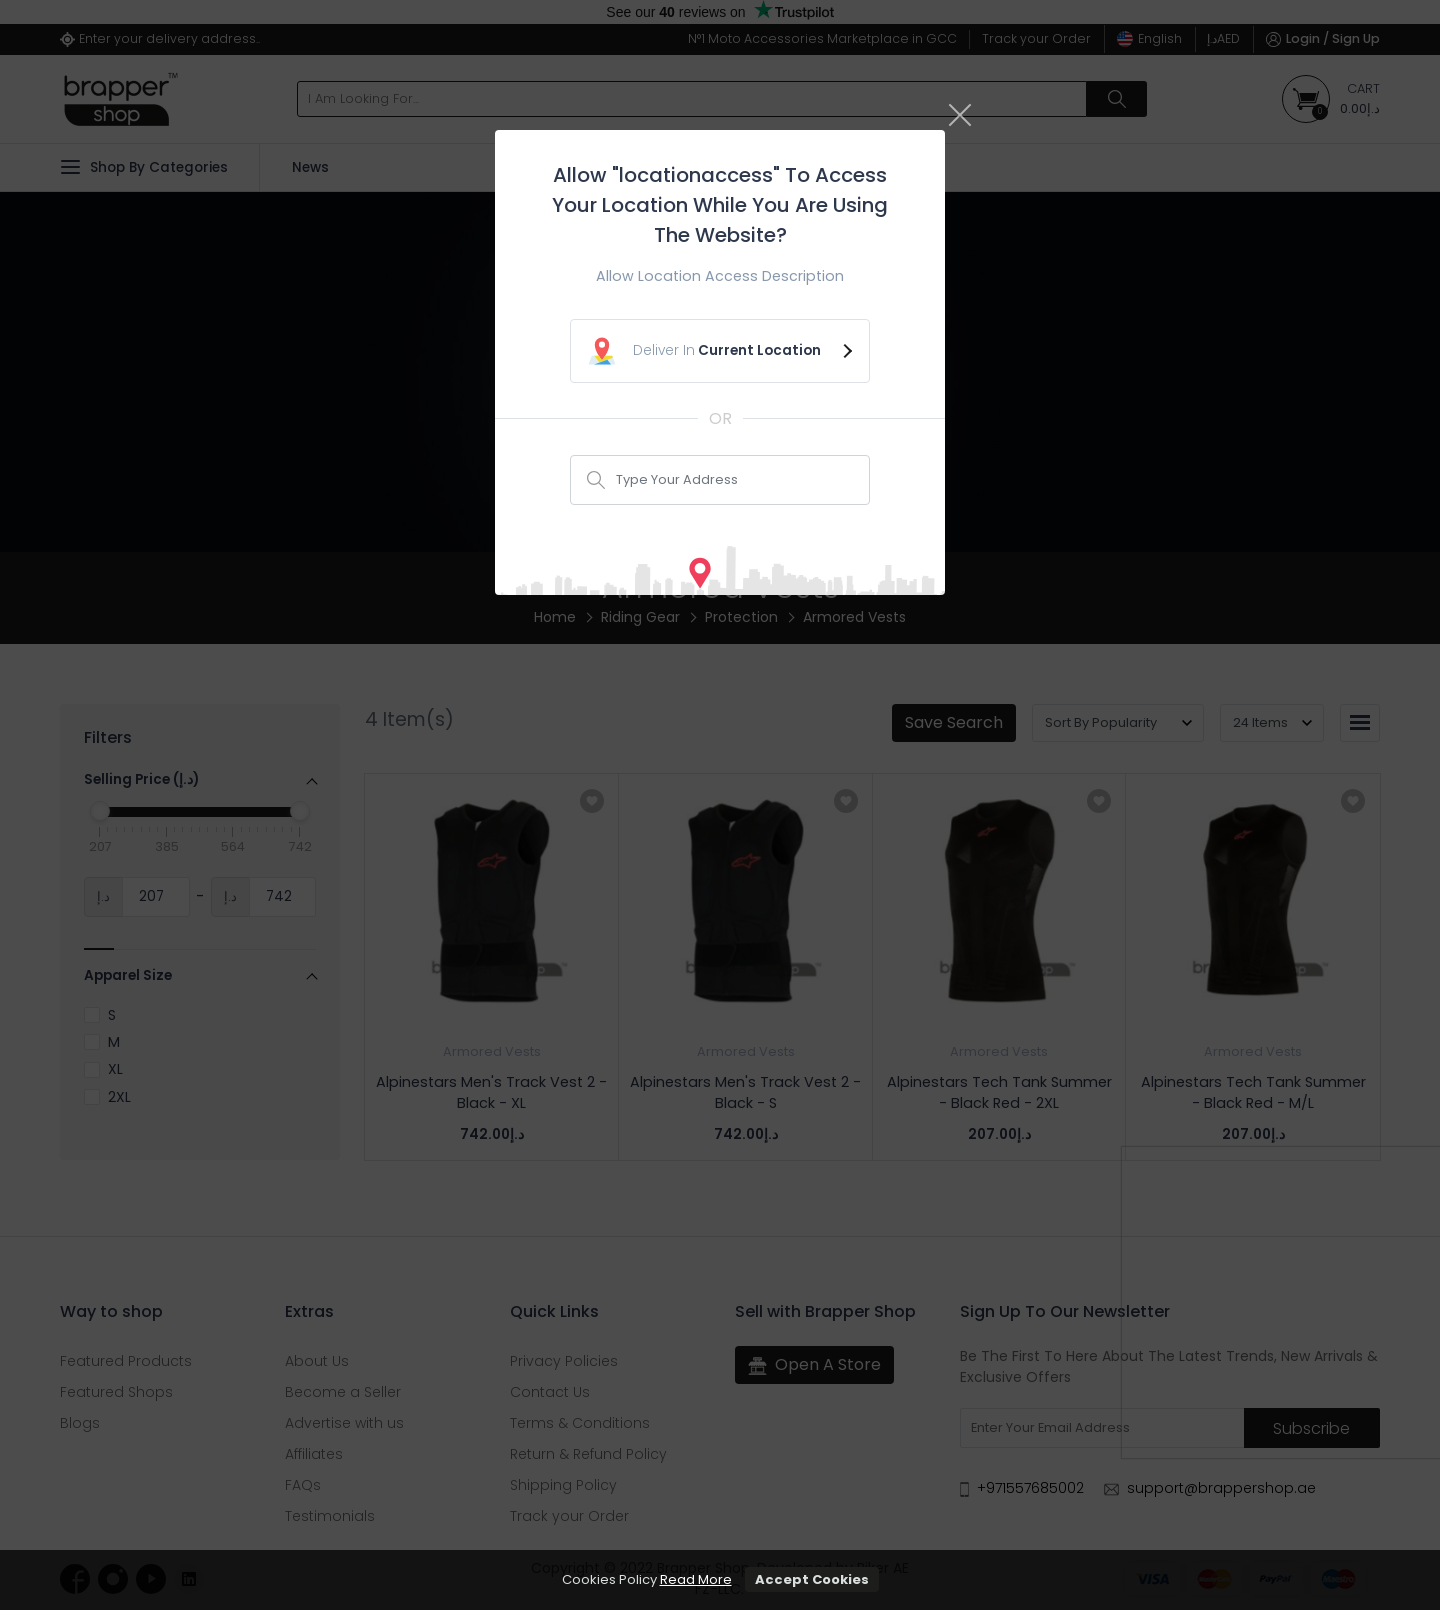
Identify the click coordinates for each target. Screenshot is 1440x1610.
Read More (696, 1579)
